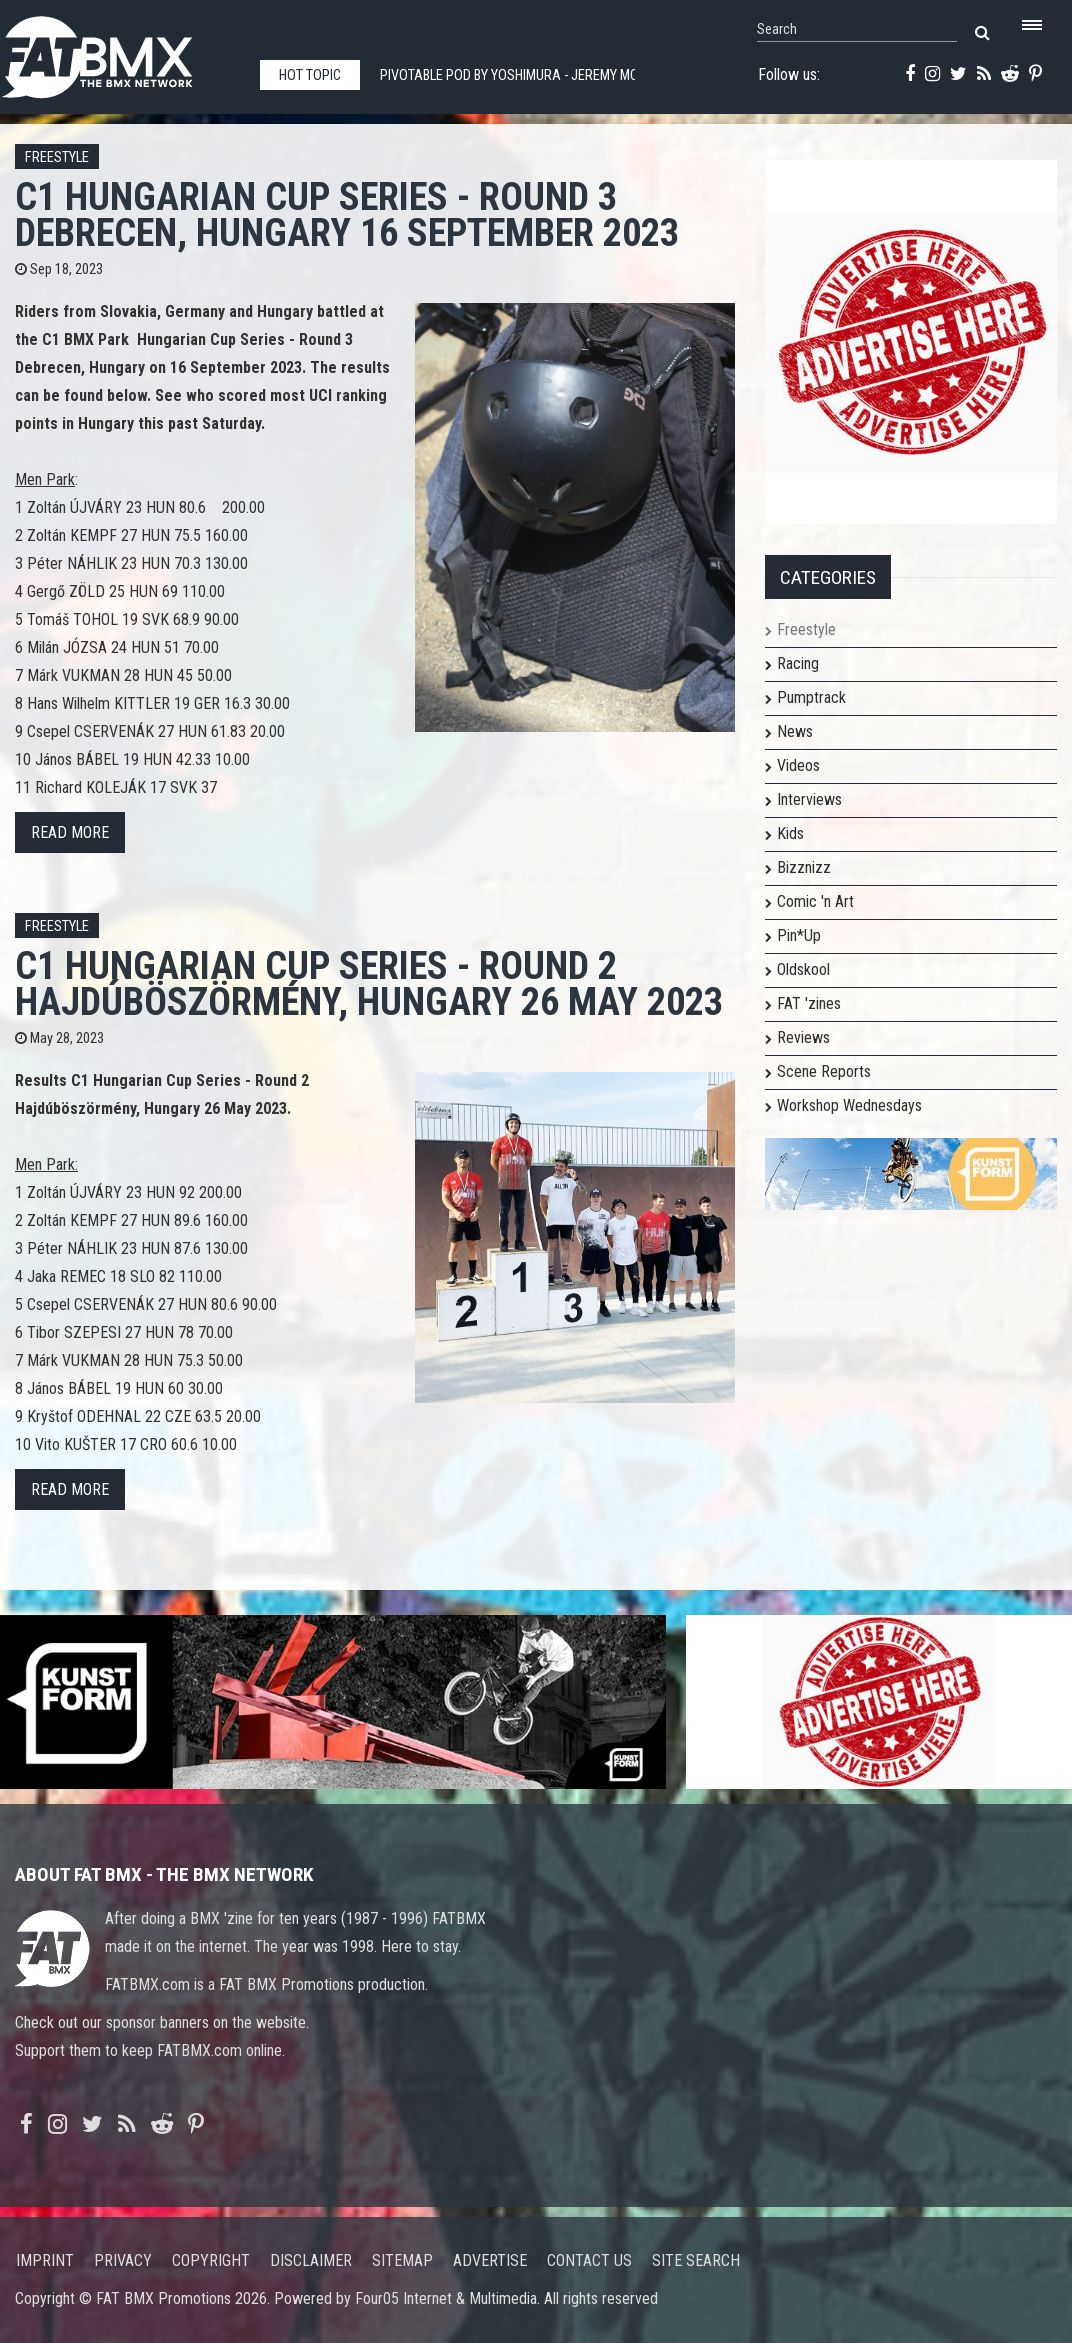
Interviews (809, 799)
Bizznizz (804, 867)
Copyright (211, 2260)
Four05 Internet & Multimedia (446, 2298)
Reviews (803, 1037)
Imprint (45, 2260)
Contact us (589, 2260)
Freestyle (57, 157)
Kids (790, 833)
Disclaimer (311, 2260)
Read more (70, 832)
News (795, 731)
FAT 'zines (809, 1003)
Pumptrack (811, 697)
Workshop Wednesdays (849, 1105)
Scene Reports (824, 1071)
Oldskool (803, 969)
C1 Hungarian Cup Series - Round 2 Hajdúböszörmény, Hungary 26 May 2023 (369, 983)
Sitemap (402, 2260)
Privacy (123, 2260)
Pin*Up (799, 935)
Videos (798, 765)
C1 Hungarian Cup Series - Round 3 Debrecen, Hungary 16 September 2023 (347, 214)
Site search (696, 2260)
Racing (798, 663)
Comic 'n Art (815, 901)
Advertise (490, 2260)
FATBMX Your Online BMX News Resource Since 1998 (120, 51)
